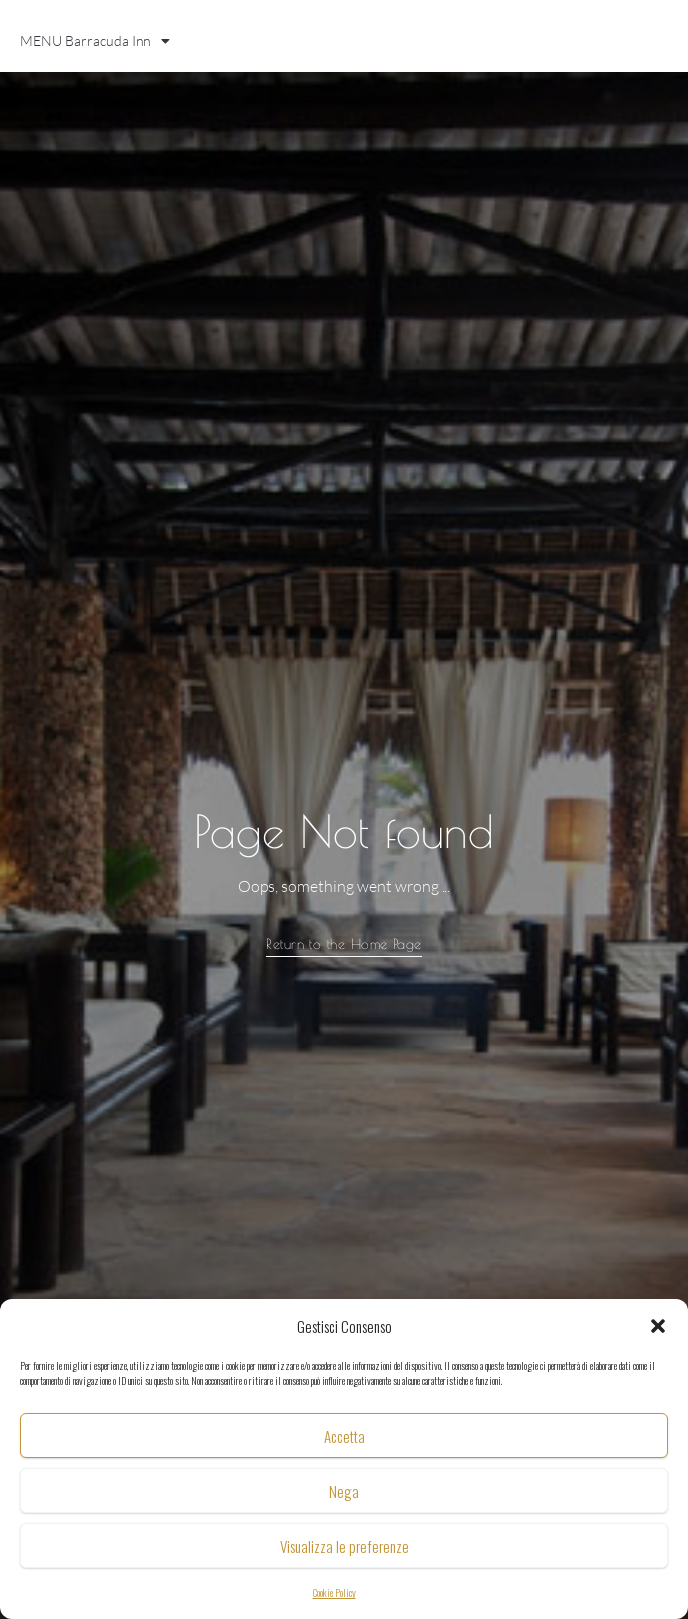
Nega (344, 1491)
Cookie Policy (334, 1592)
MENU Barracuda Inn (95, 41)
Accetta (344, 1436)
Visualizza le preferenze (344, 1546)
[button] (658, 1326)
